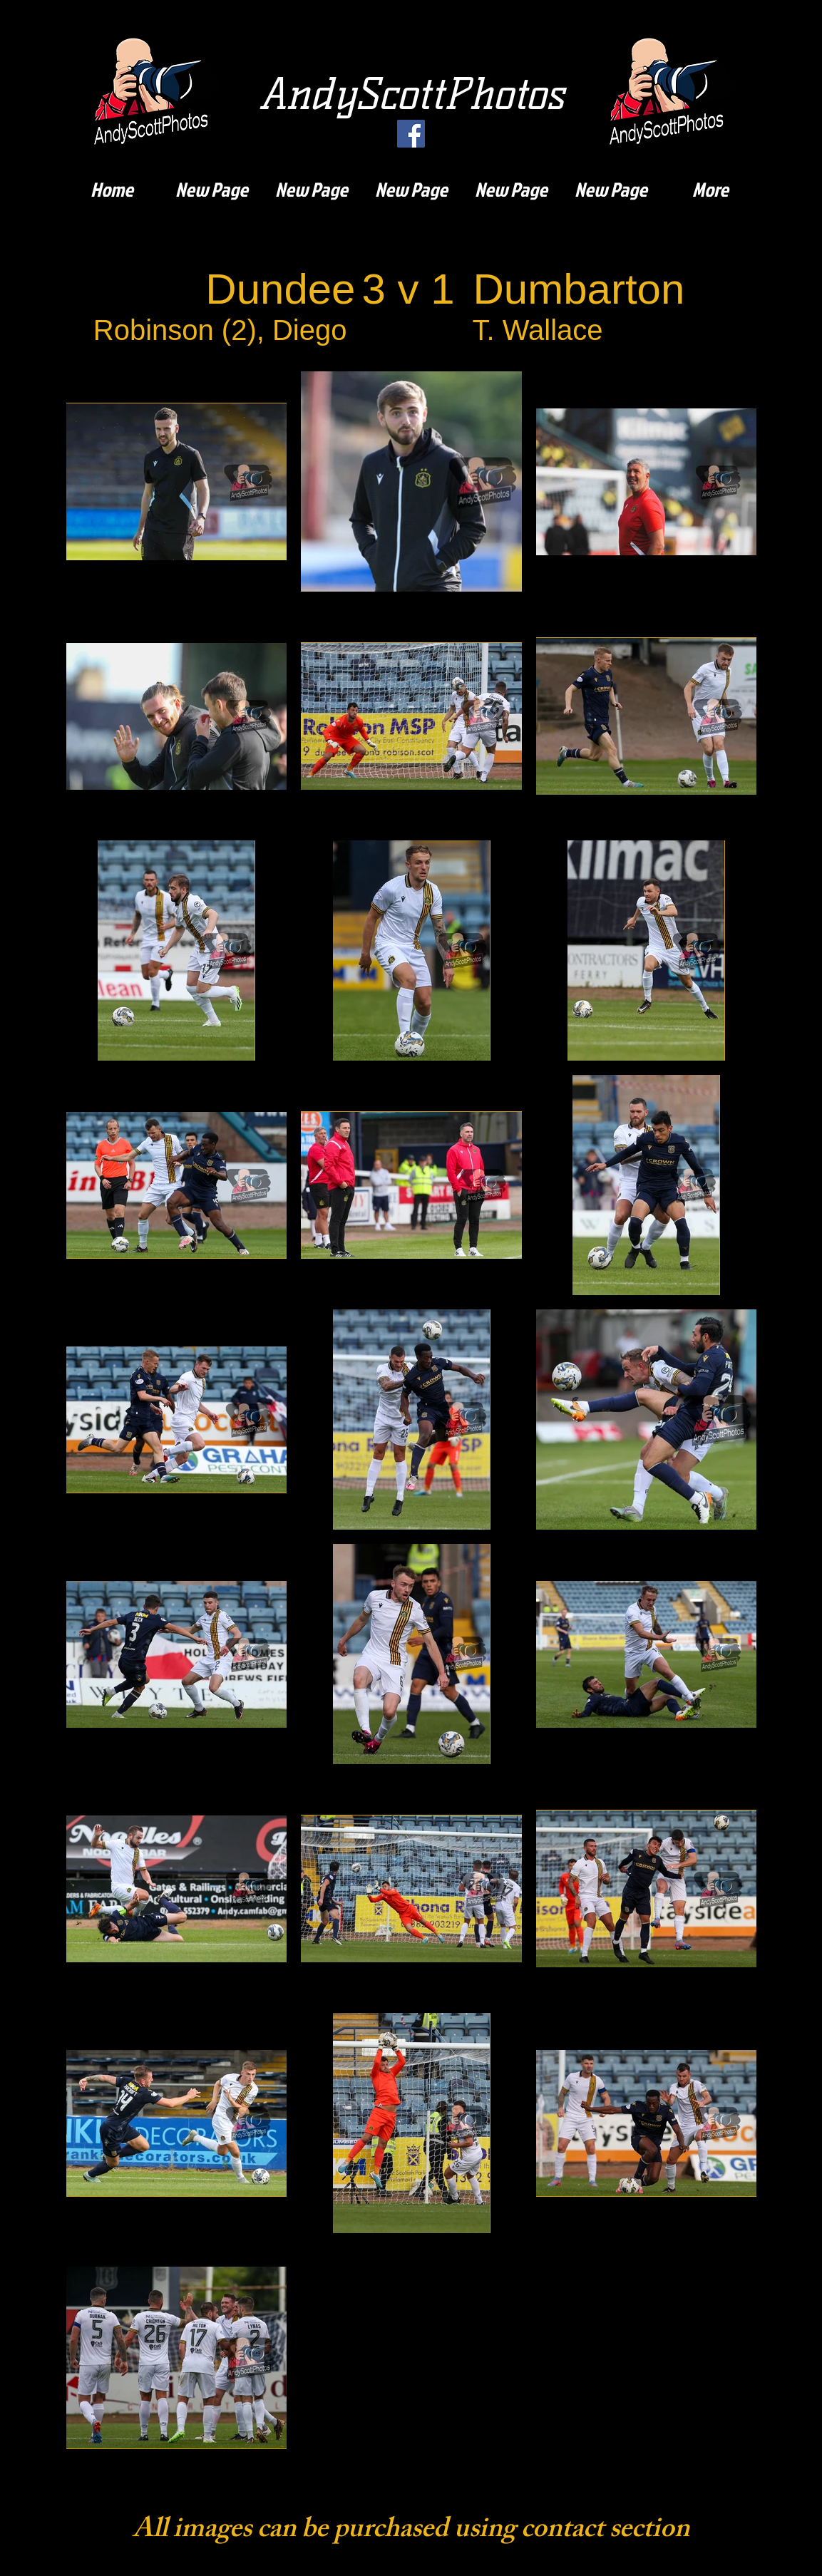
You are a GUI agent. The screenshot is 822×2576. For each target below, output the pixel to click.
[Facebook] (411, 134)
